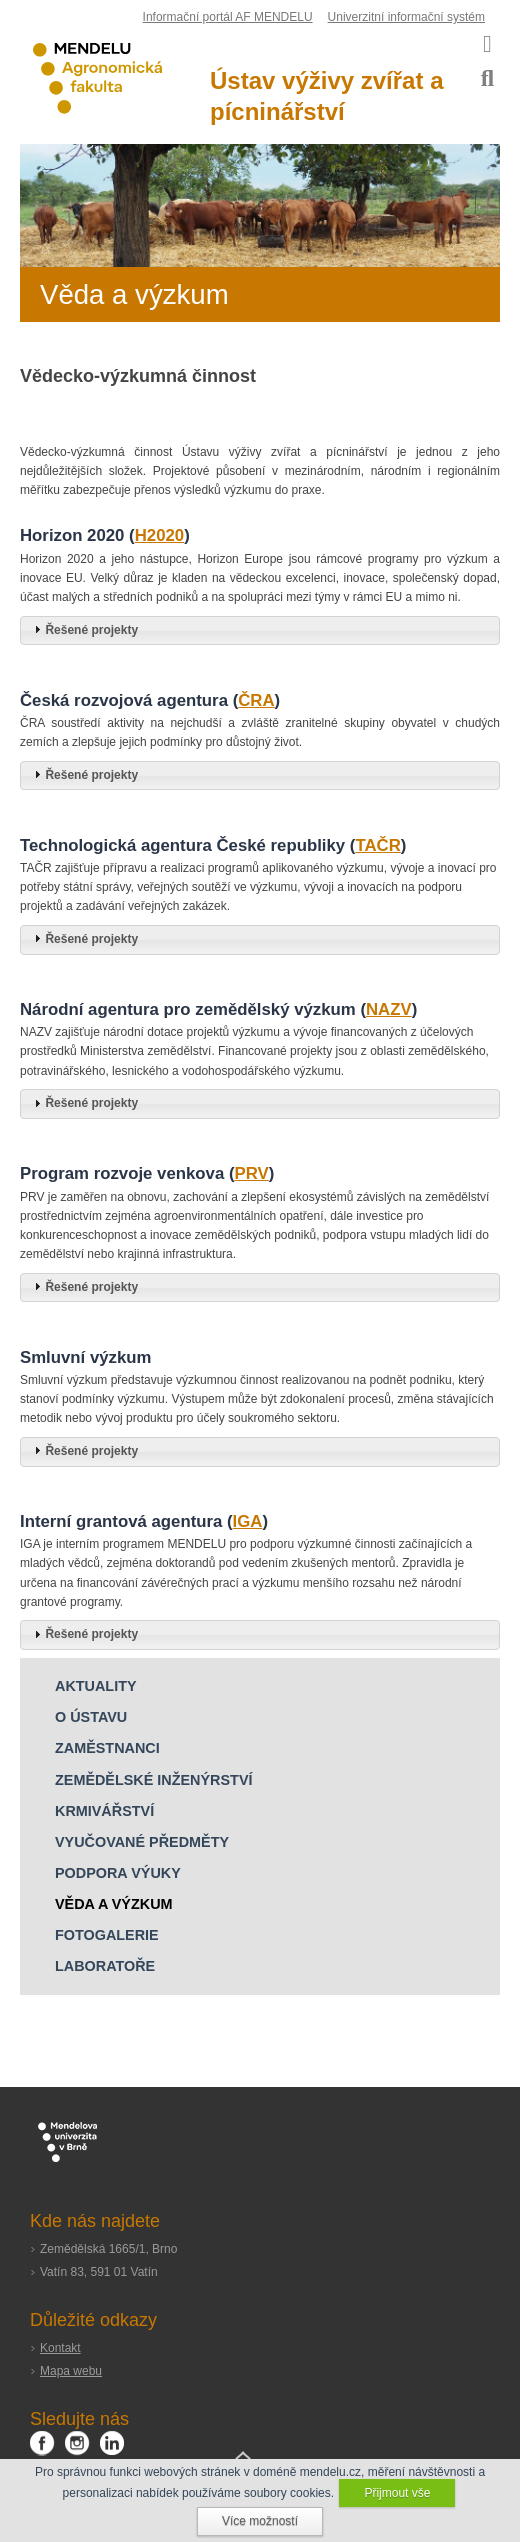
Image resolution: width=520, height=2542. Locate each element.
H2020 (159, 535)
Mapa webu (71, 2371)
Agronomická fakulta (115, 79)
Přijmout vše (397, 2493)
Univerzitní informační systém (406, 17)
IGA (248, 1521)
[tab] (260, 631)
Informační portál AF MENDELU (228, 17)
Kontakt (60, 2348)
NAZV (389, 1009)
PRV (252, 1173)
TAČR (377, 845)
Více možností (260, 2521)
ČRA (256, 700)
